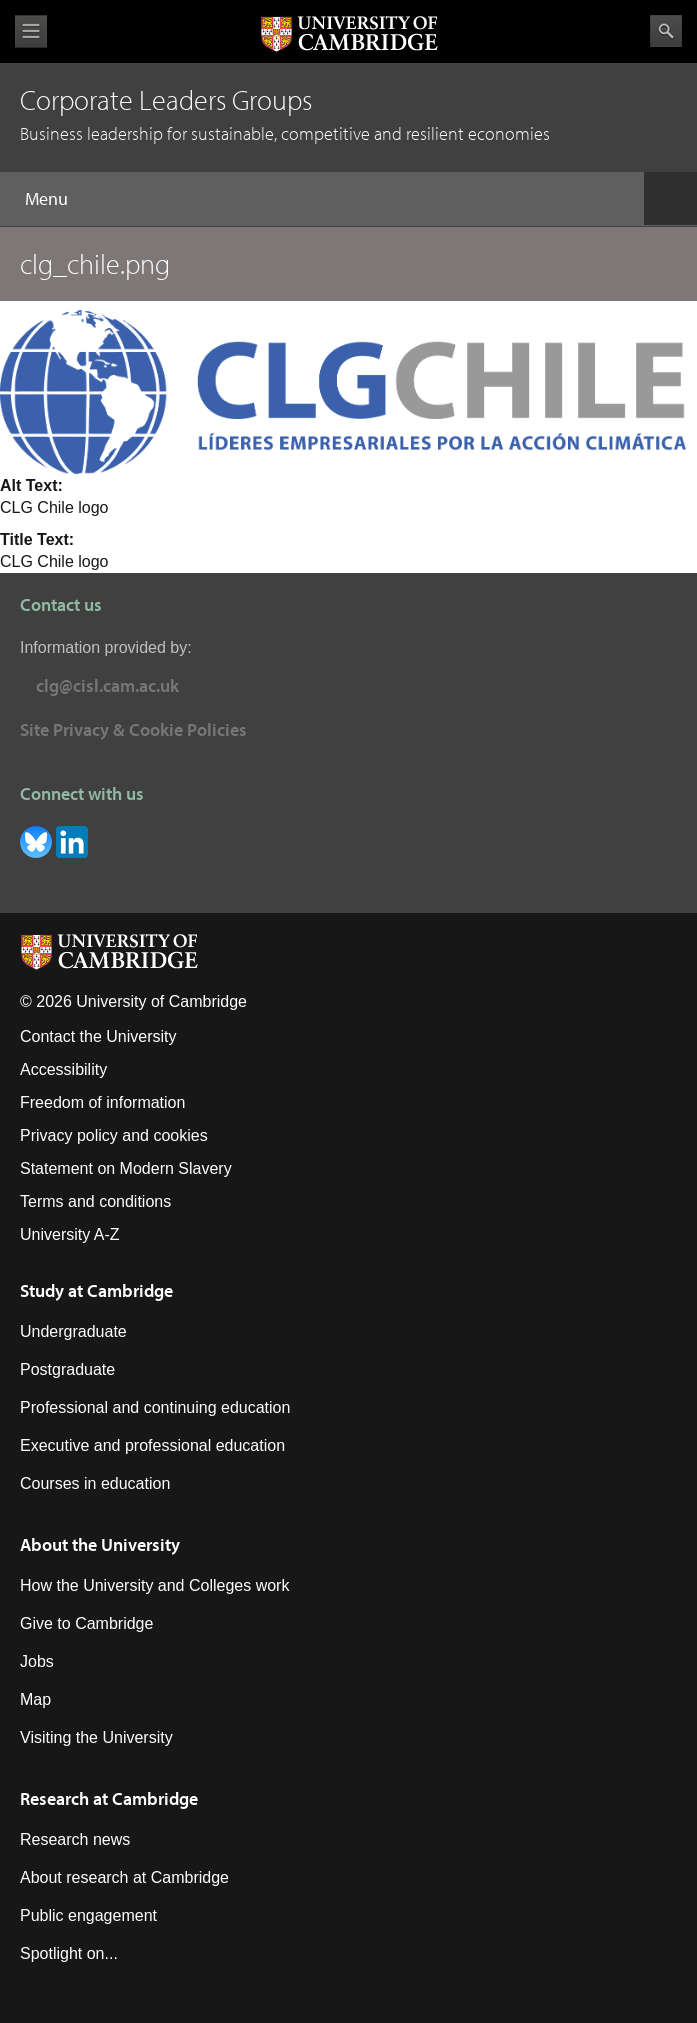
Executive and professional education (152, 1445)
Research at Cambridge (109, 1798)
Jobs (37, 1661)
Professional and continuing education (155, 1407)
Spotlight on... (69, 1953)
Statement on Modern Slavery (126, 1168)
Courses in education (95, 1483)
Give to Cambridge (86, 1623)
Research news (75, 1839)
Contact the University (98, 1036)
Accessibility (63, 1069)
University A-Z (70, 1234)
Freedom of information (102, 1102)
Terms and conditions (95, 1201)
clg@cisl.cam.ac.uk (107, 685)
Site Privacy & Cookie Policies (133, 729)
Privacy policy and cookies (114, 1135)
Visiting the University (96, 1737)
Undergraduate (73, 1331)
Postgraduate (67, 1369)
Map (35, 1699)
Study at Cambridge (96, 1290)
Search (666, 31)
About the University (100, 1544)
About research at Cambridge (124, 1877)
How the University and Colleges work (154, 1585)
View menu (31, 31)
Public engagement (88, 1915)
